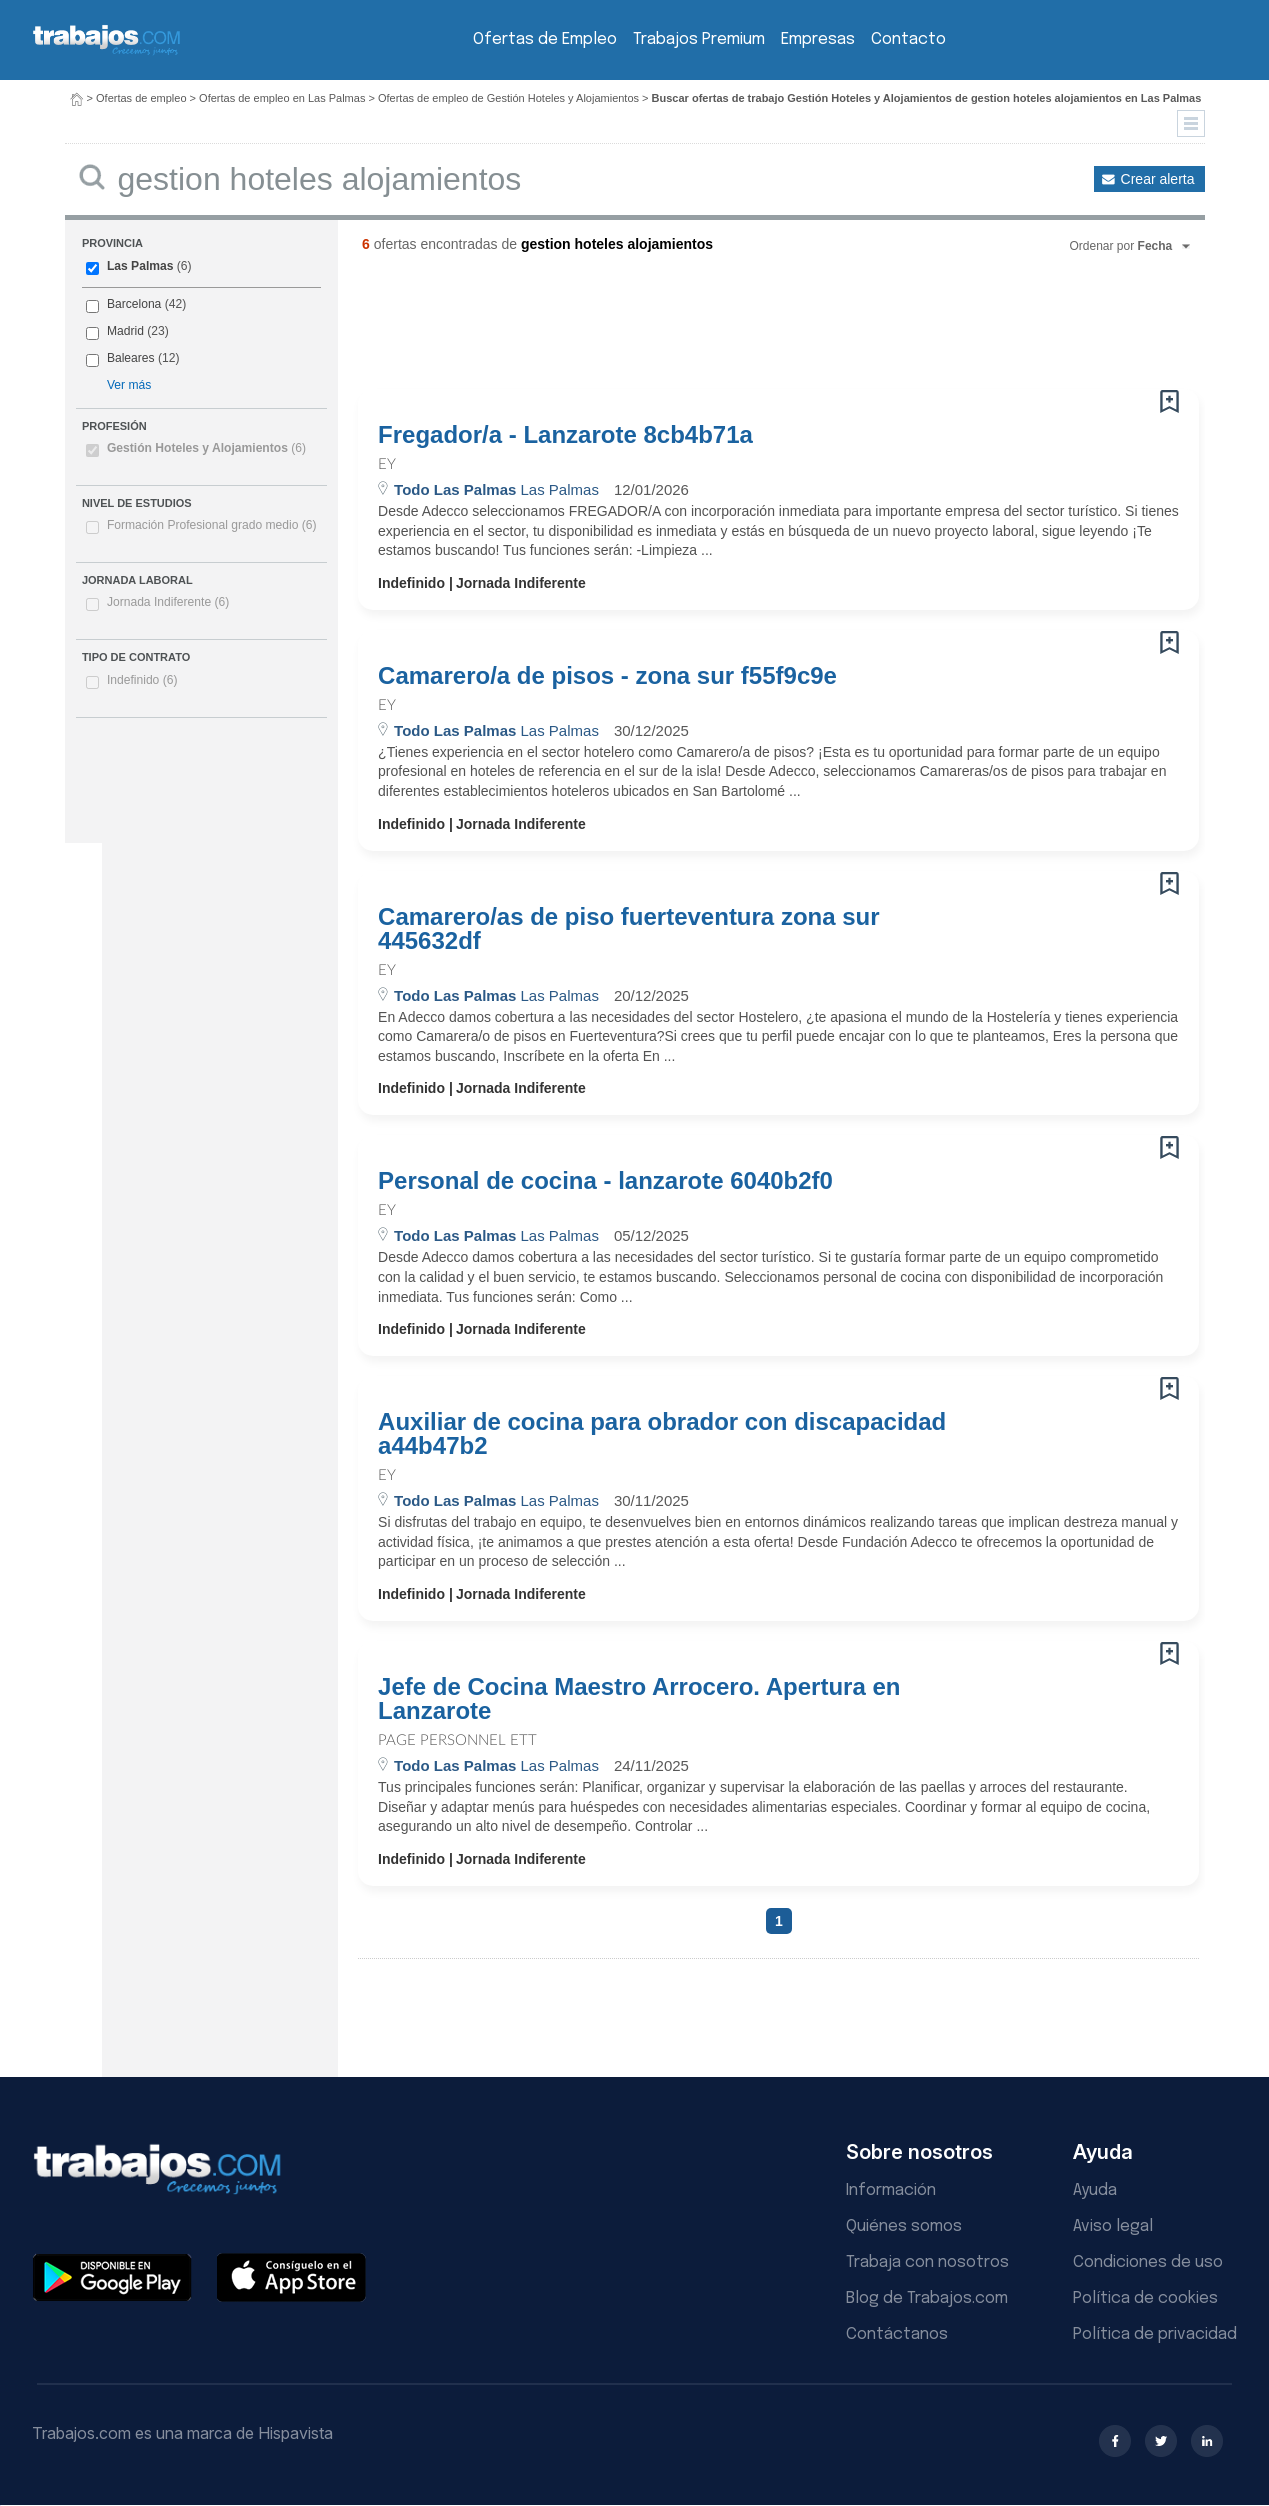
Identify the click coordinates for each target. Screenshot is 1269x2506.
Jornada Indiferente (168, 602)
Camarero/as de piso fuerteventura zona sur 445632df (629, 929)
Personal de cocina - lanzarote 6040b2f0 (605, 1181)
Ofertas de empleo (141, 98)
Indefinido (142, 680)
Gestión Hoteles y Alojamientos (206, 448)
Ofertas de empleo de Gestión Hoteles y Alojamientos (508, 98)
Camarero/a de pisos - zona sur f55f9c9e (607, 676)
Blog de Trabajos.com (927, 2298)
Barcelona (134, 304)
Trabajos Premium (699, 39)
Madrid (125, 331)
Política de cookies (1145, 2298)
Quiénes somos (904, 2226)
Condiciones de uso (1148, 2262)
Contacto (908, 39)
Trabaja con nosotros (927, 2262)
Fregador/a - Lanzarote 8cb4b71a (565, 435)
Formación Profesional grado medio (212, 525)
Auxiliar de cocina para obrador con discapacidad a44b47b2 (662, 1434)
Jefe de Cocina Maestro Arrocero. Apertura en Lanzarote (639, 1699)
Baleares (131, 358)
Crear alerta (1158, 179)
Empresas (818, 39)
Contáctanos (897, 2334)
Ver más (129, 385)
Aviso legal (1113, 2226)
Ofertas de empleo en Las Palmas (282, 98)
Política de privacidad (1155, 2334)
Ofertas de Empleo (545, 39)
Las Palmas (140, 266)
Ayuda (1095, 2190)
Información (891, 2190)
